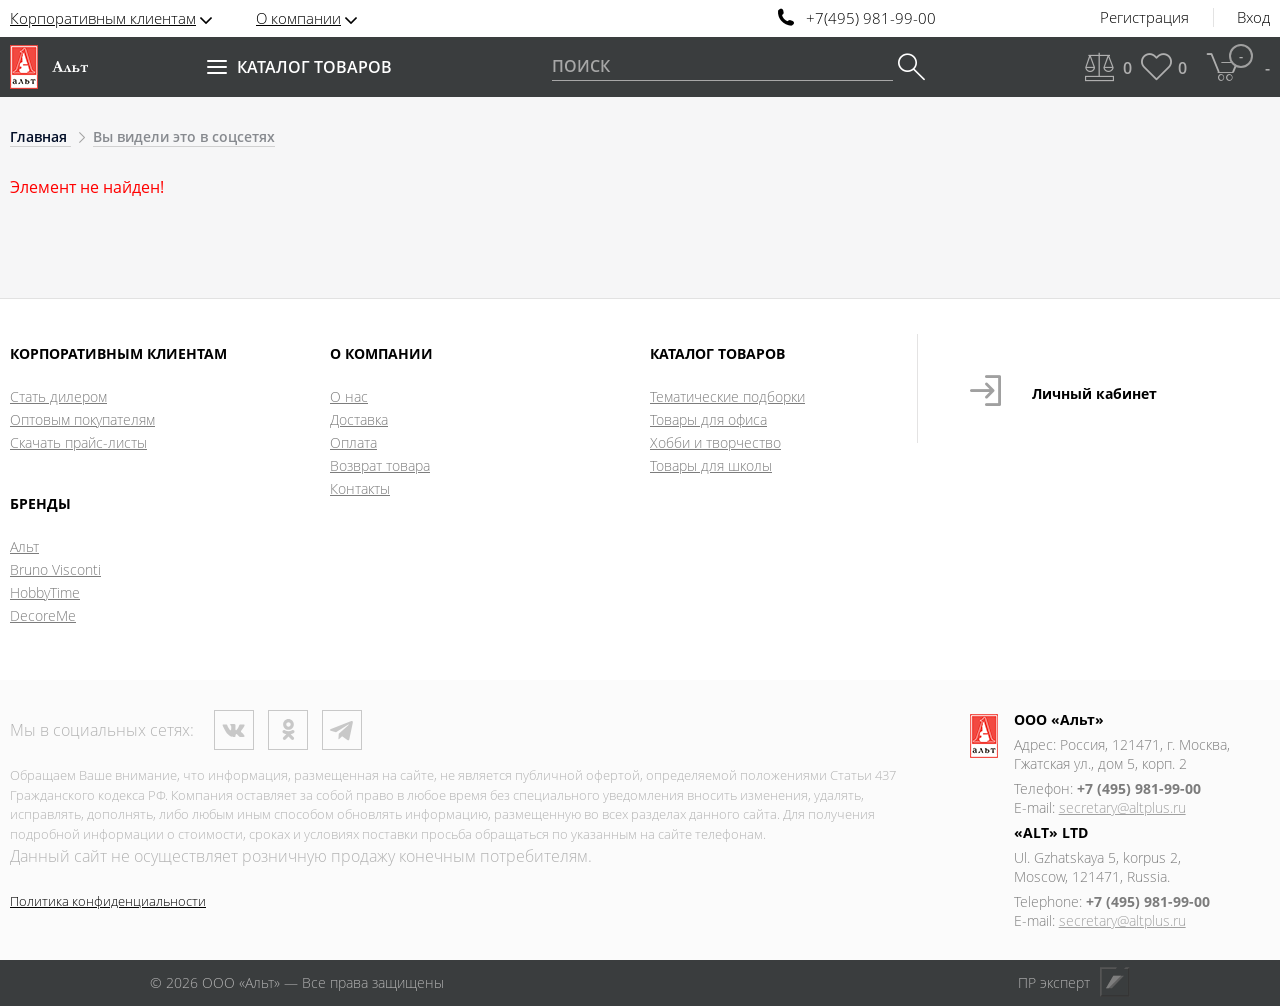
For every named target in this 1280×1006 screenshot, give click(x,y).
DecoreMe (43, 615)
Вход (1253, 18)
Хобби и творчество (715, 442)
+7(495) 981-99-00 (871, 18)
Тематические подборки (727, 396)
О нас (349, 396)
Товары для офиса (708, 419)
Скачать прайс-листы (78, 442)
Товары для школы (711, 465)
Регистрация (1144, 18)
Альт (24, 546)
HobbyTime (45, 592)
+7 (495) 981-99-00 (1139, 788)
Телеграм (342, 730)
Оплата (353, 442)
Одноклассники (288, 730)
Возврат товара (380, 465)
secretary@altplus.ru (1122, 807)
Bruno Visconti (55, 569)
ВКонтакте (234, 730)
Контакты (360, 488)
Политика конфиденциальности (108, 901)
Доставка (359, 419)
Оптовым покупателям (82, 419)
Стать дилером (58, 396)
